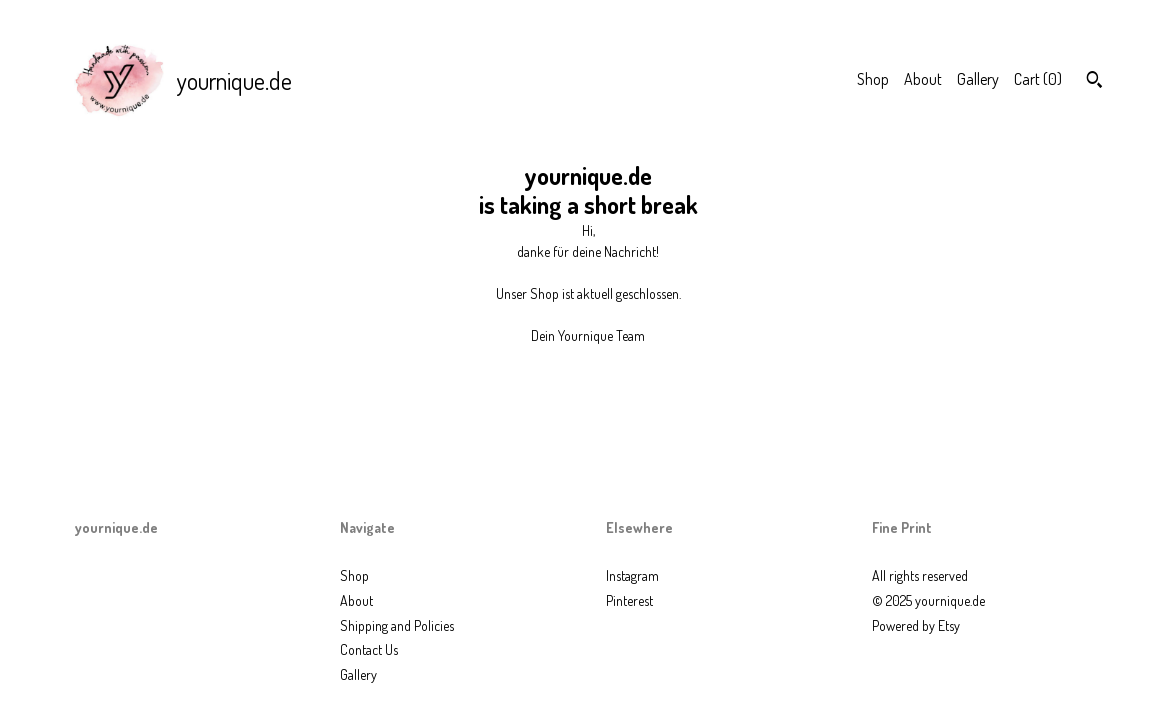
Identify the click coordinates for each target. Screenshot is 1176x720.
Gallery (978, 79)
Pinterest (629, 600)
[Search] (1094, 82)
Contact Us (369, 649)
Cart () (1038, 79)
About (923, 79)
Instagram (632, 575)
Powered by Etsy (916, 625)
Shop (873, 79)
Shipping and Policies (397, 625)
